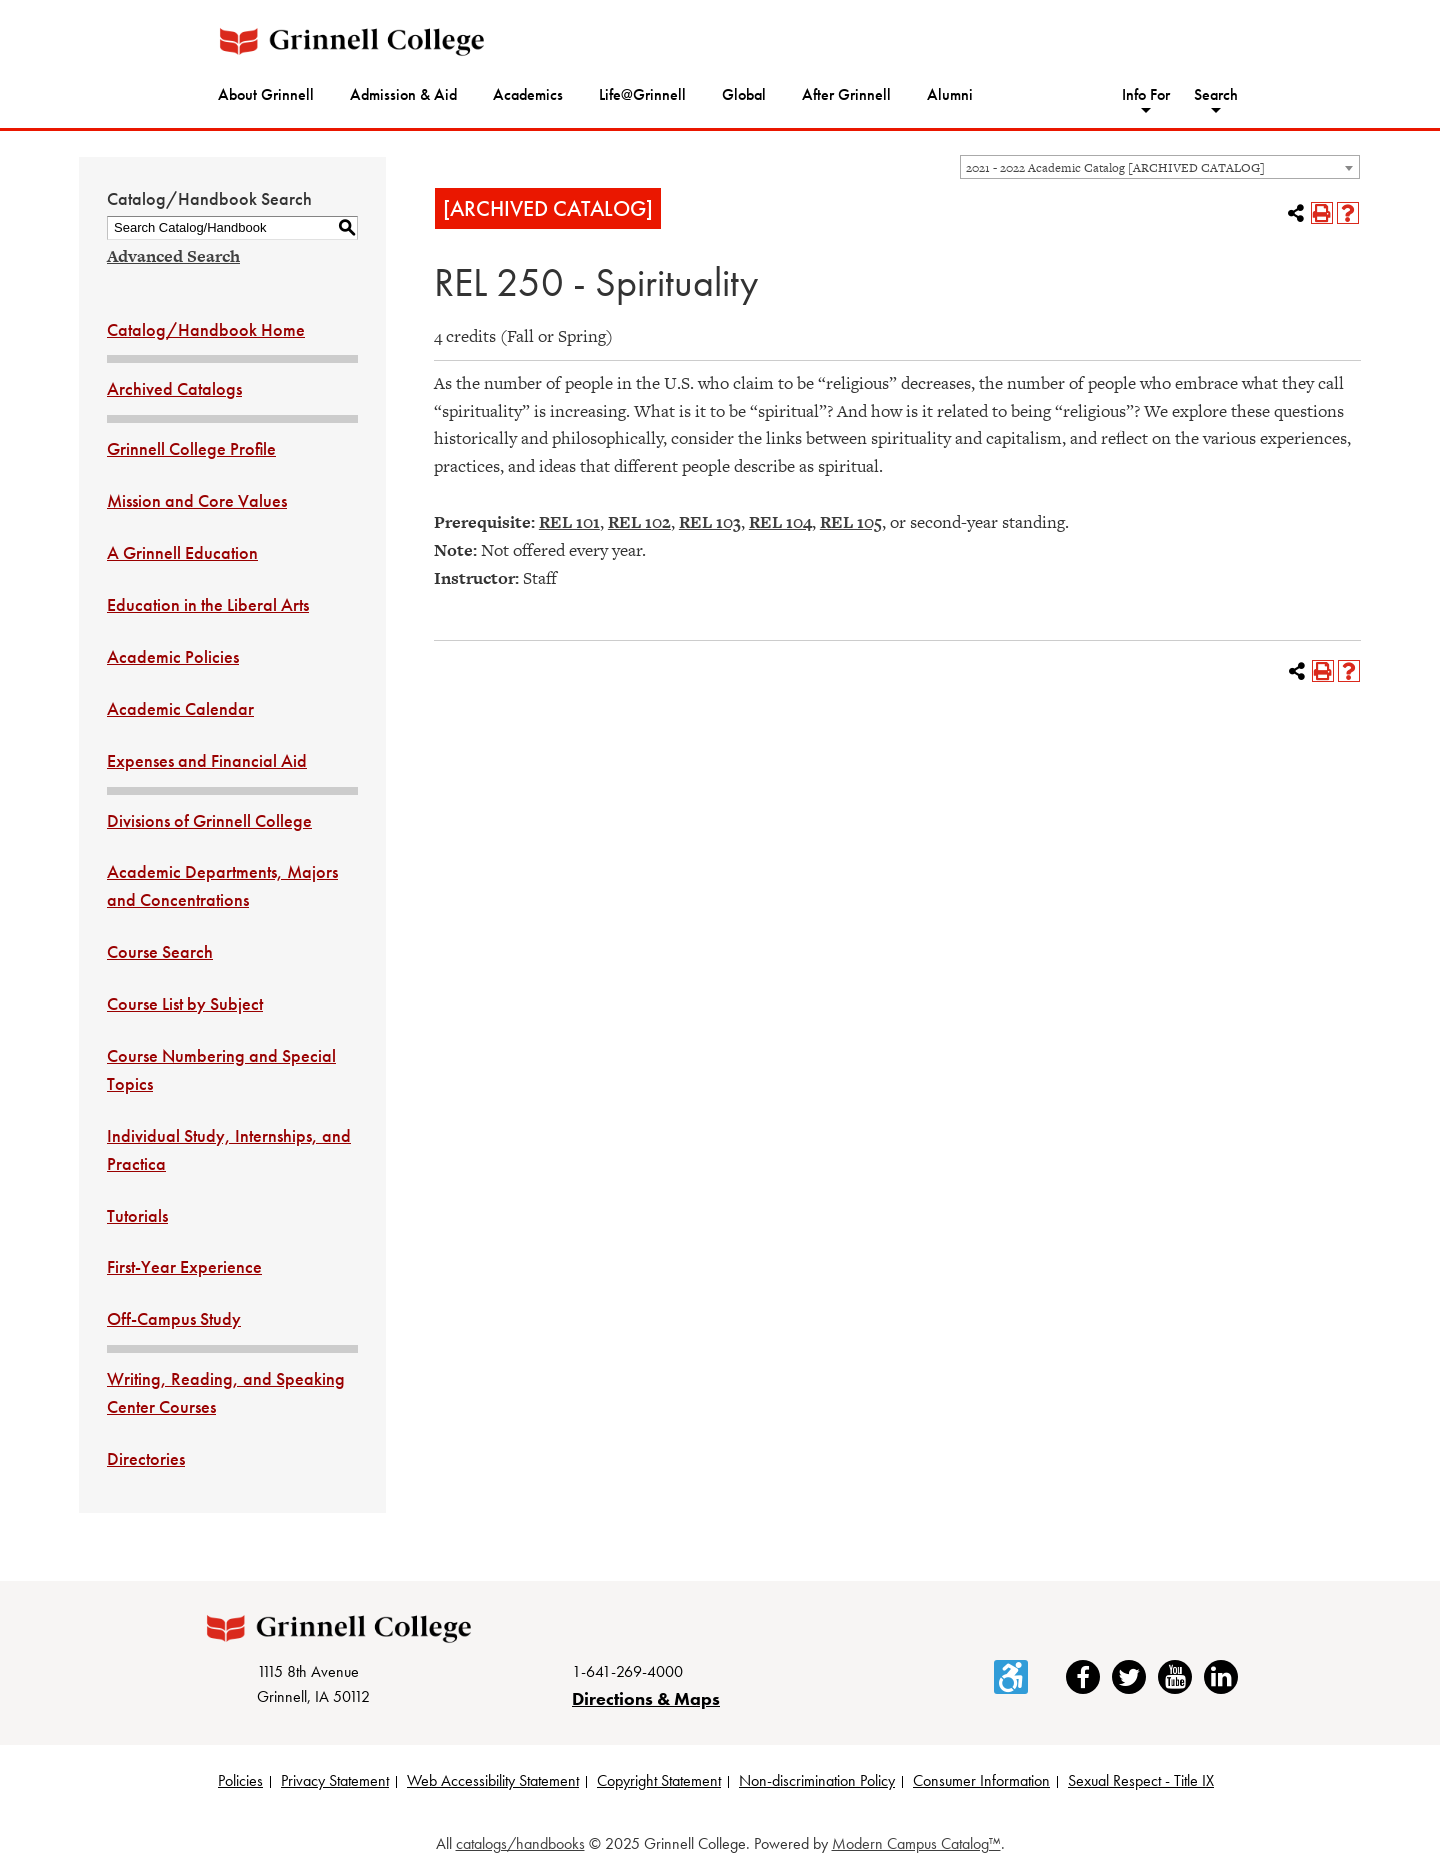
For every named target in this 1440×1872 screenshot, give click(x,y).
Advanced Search (173, 256)
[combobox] (1160, 167)
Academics (528, 94)
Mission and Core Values (197, 500)
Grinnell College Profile (191, 448)
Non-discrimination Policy (817, 1780)
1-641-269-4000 (627, 1671)
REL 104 (780, 522)
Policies (240, 1780)
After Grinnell (846, 94)
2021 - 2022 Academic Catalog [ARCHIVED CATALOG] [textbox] (1115, 168)
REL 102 (639, 522)
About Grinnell (266, 94)
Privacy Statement (335, 1780)
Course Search (160, 951)
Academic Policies (173, 656)
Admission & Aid (403, 94)
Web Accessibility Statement (493, 1780)
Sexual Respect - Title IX (1141, 1780)
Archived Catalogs (174, 388)
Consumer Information (981, 1780)
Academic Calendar (180, 708)
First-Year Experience (184, 1266)
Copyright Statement (659, 1780)
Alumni (950, 94)
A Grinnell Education (182, 552)
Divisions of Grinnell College (209, 820)
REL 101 (569, 522)
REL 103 (710, 522)
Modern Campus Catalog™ (916, 1843)
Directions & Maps (646, 1698)
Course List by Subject (185, 1003)
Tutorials (137, 1215)
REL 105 (851, 522)
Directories (146, 1458)
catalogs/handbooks (520, 1843)
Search (1216, 94)
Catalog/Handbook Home (206, 329)
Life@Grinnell (642, 94)
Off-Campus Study (174, 1318)
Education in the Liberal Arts (208, 604)
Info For (1146, 94)
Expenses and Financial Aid (207, 760)
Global (744, 94)
